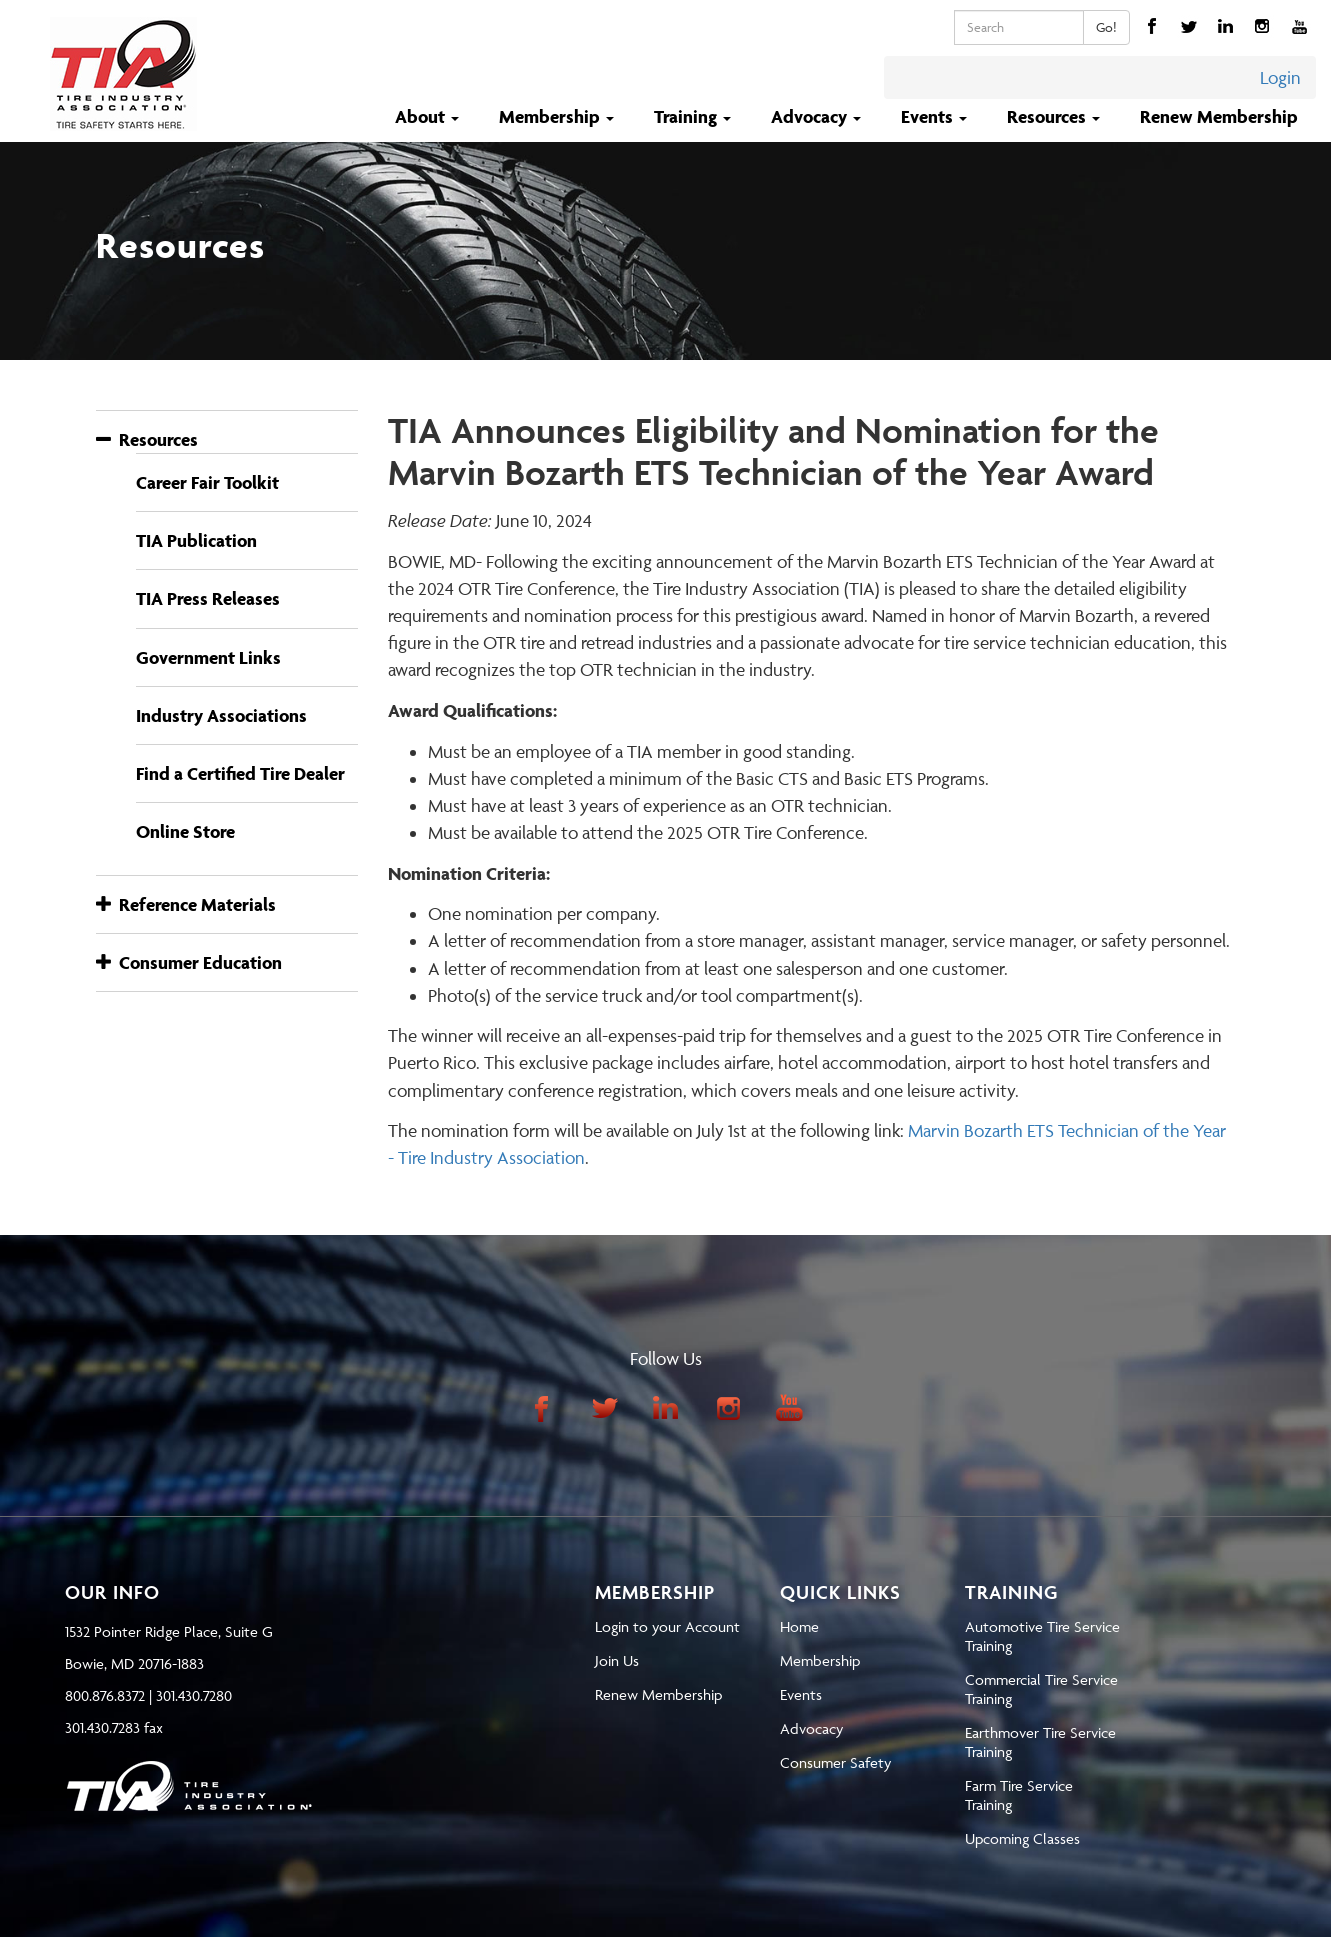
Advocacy (811, 1728)
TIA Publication (196, 540)
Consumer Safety (835, 1762)
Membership (820, 1660)
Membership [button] (558, 116)
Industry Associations (221, 715)
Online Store (185, 831)
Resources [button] (1055, 116)
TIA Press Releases (208, 598)
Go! (1106, 27)
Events (801, 1694)
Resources (147, 439)
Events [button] (936, 116)
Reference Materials (186, 904)
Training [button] (694, 116)
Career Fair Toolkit (207, 482)
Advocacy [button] (818, 116)
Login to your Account (667, 1626)
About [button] (429, 116)
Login (1280, 77)
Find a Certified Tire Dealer (240, 773)
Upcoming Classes (1022, 1838)
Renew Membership (1219, 116)
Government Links (208, 657)
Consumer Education (189, 962)
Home (799, 1626)
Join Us (617, 1660)
